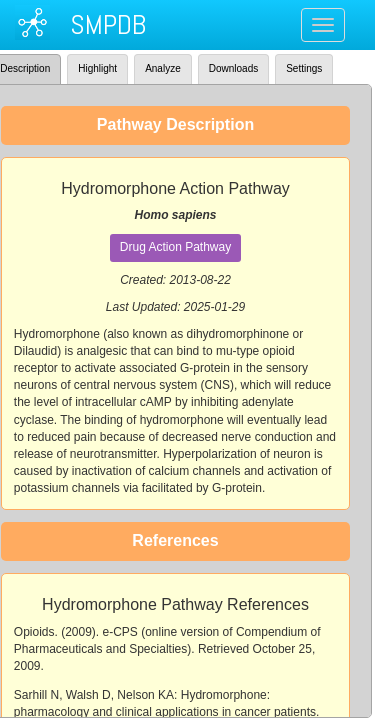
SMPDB (108, 24)
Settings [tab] (304, 68)
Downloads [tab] (233, 68)
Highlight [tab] (97, 68)
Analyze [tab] (163, 68)
